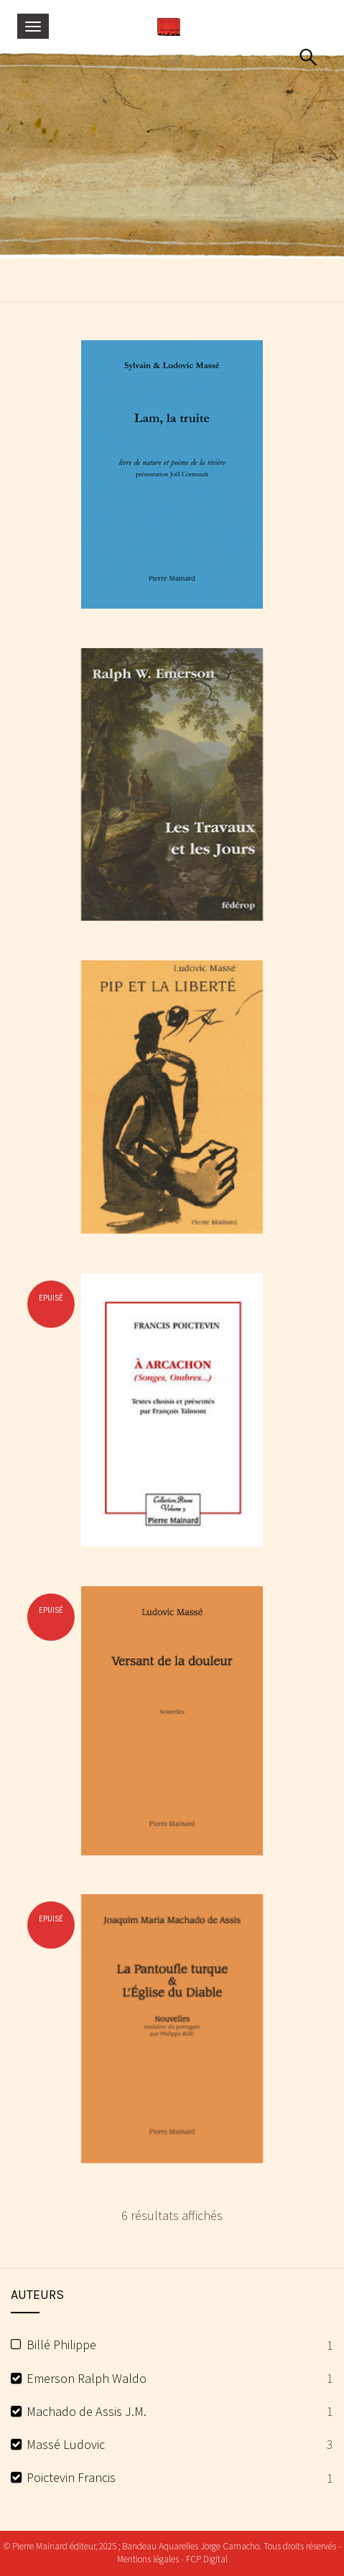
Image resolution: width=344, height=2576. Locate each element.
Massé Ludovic (66, 2444)
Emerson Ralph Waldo (87, 2378)
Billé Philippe (61, 2344)
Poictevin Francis (71, 2477)
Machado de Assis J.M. (87, 2411)
